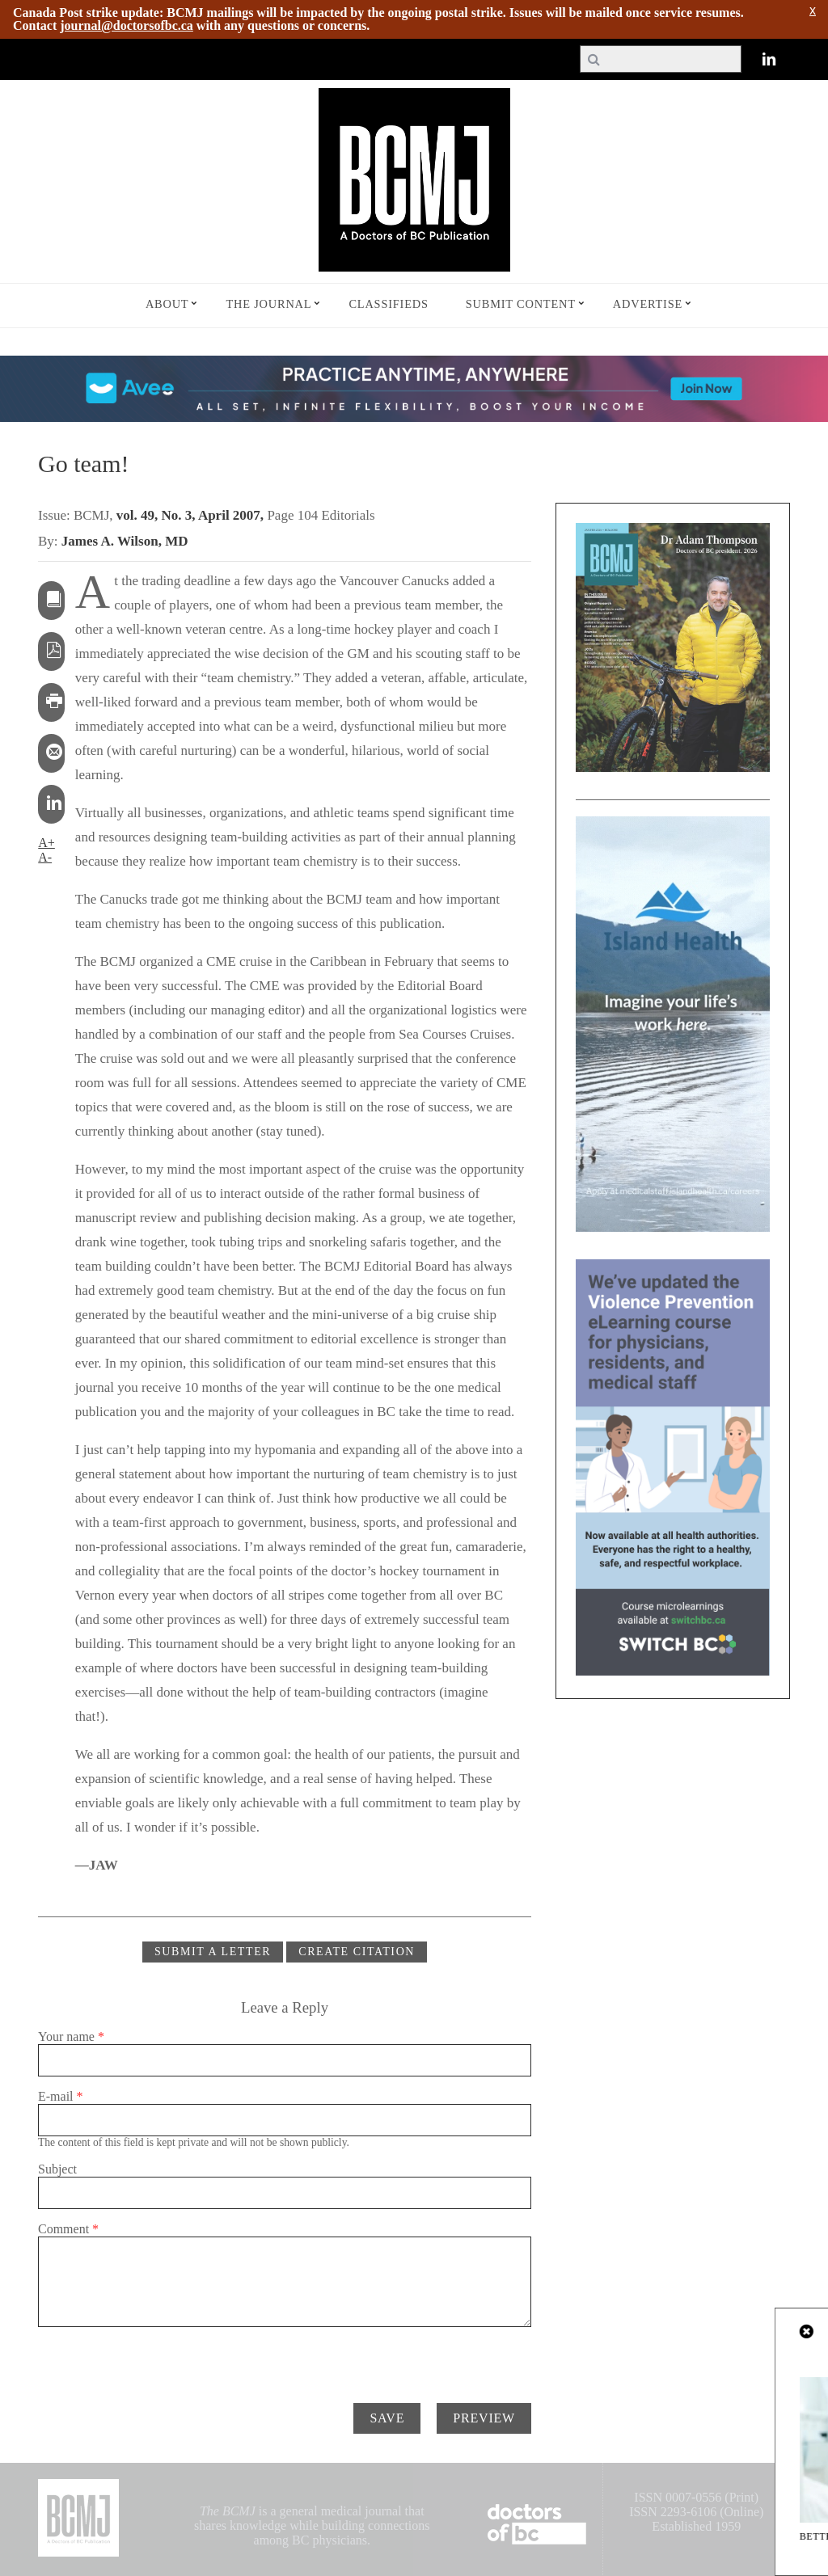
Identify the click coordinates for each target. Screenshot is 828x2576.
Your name (71, 2036)
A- (45, 857)
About (167, 303)
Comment (68, 2229)
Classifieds (388, 303)
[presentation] (161, 2358)
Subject (57, 2169)
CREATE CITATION (356, 1952)
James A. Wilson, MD (124, 541)
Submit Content (521, 303)
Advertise (647, 303)
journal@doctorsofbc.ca (126, 25)
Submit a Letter (212, 1952)
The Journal (268, 303)
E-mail (60, 2096)
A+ (46, 843)
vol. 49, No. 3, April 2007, (192, 515)
